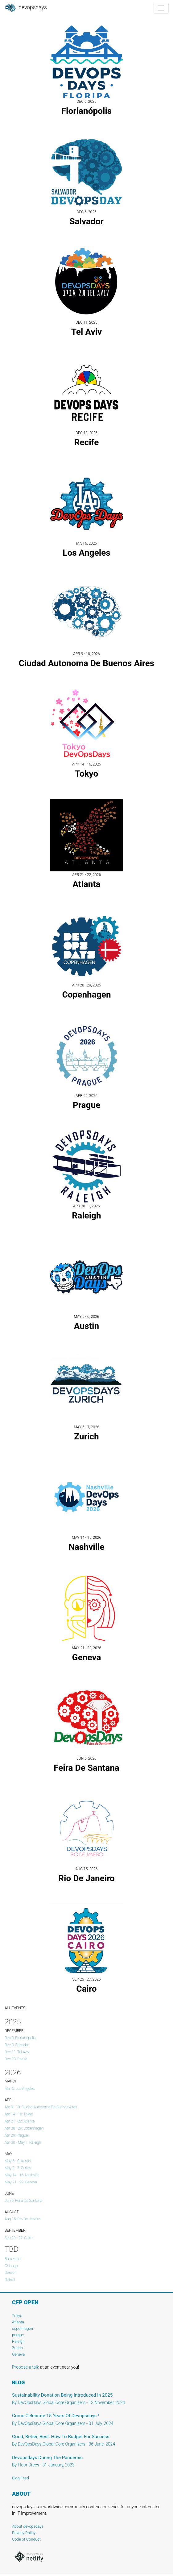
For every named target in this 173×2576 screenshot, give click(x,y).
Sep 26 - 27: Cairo (18, 2238)
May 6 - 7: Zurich (18, 2168)
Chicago (11, 2266)
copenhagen (86, 995)
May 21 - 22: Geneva (21, 2182)
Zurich (86, 1436)
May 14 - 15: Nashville (22, 2175)
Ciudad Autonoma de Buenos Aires (86, 663)
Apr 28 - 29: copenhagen (24, 2128)
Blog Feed (20, 2478)
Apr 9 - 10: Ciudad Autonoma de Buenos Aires (41, 2107)
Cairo (86, 1989)
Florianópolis (86, 111)
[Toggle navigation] (161, 8)
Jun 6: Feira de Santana (23, 2200)
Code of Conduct (26, 2539)
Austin (86, 1326)
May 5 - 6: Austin (18, 2161)
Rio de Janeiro (86, 1878)
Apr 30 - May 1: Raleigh (23, 2142)
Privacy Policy (23, 2532)
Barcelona (13, 2259)
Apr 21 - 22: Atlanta (20, 2121)
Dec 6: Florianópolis (20, 2038)
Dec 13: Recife (16, 2059)
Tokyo (86, 774)
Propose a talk (25, 2367)
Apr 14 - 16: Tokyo (19, 2114)
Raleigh (86, 1215)
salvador (86, 221)
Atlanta (86, 884)
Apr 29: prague (16, 2135)
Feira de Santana (86, 1768)
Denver (10, 2272)
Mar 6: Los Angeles (20, 2088)
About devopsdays (27, 2526)
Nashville (86, 1547)
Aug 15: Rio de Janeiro (22, 2219)
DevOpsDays (25, 8)
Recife (86, 442)
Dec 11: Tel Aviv (17, 2052)
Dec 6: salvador (17, 2045)
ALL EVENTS (15, 2008)
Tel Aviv (86, 332)
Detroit (10, 2280)
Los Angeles (86, 553)
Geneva (86, 1657)
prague (87, 1105)
